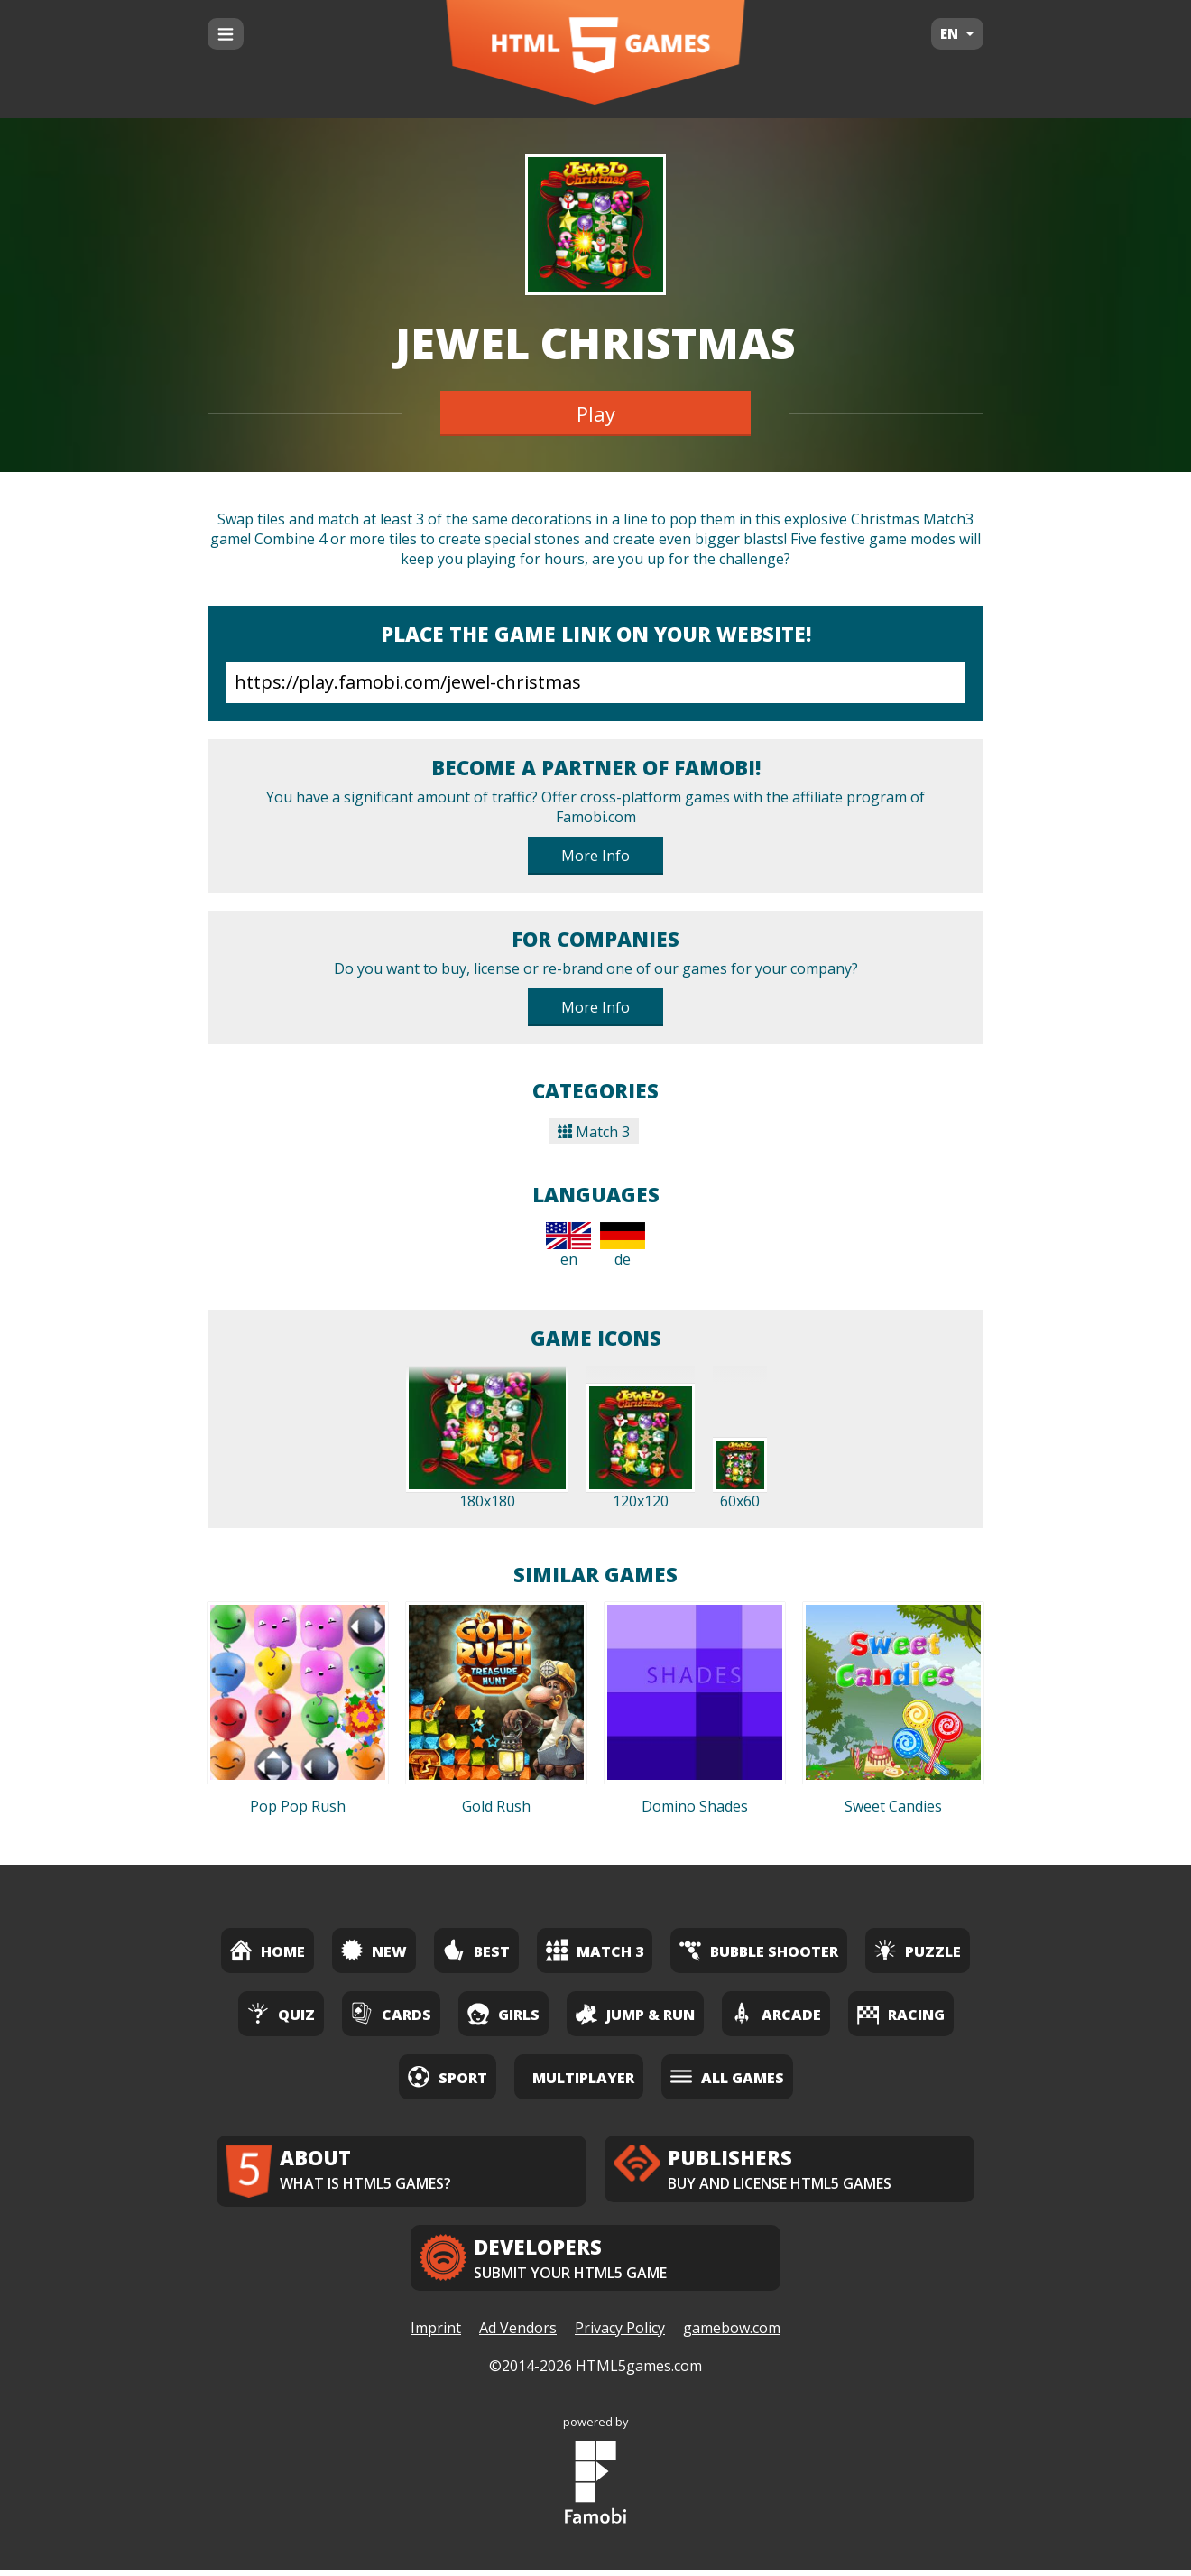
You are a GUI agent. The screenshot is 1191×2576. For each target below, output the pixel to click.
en (568, 1245)
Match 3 (594, 1132)
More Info (595, 856)
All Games (727, 2076)
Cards (391, 2013)
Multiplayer (583, 2078)
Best (476, 1950)
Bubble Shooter (758, 1950)
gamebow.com (731, 2335)
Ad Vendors (518, 2335)
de (622, 1245)
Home (267, 1950)
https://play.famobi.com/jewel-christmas (595, 682)
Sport (447, 2076)
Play (596, 413)
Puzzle (917, 1950)
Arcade (776, 2013)
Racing (901, 2013)
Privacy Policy (620, 2335)
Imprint (436, 2335)
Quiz (281, 2013)
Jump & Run (635, 2013)
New (374, 1950)
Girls (503, 2013)
